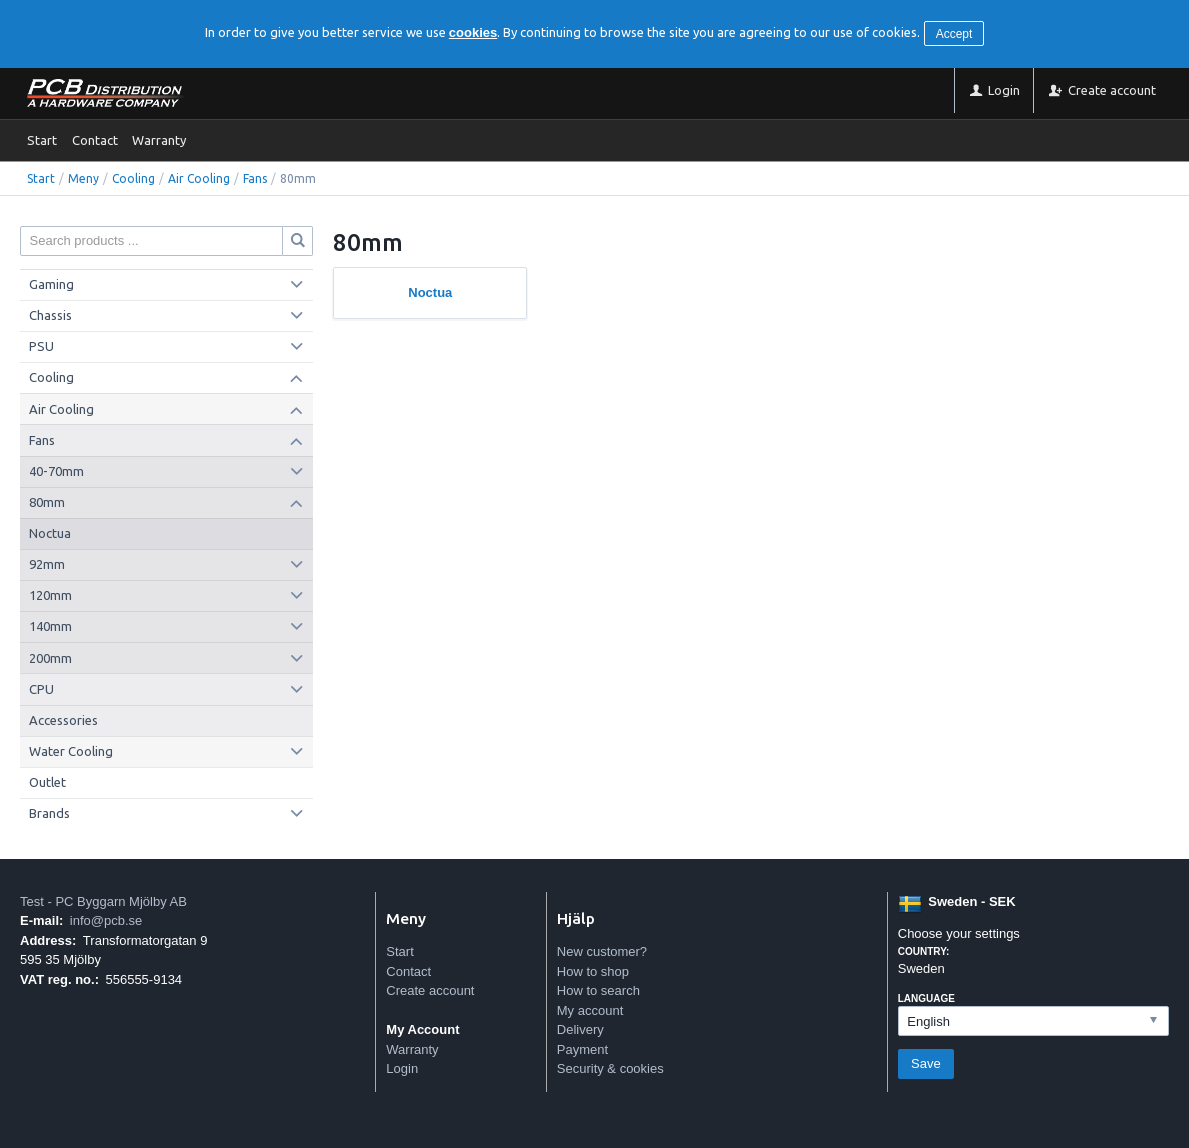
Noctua (50, 533)
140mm (50, 626)
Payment (582, 1049)
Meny (83, 178)
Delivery (580, 1029)
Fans (255, 178)
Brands (49, 813)
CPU (41, 689)
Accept (954, 34)
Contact (95, 140)
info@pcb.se (106, 920)
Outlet (47, 782)
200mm (50, 658)
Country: (924, 951)
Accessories (63, 720)
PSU (41, 346)
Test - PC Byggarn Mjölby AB (103, 901)
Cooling (133, 178)
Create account (430, 990)
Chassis (50, 315)
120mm (50, 595)
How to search (598, 990)
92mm (47, 564)
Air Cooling (199, 178)
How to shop (593, 971)
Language (926, 998)
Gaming (51, 284)
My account (590, 1010)
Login (402, 1068)
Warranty (159, 140)
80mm (47, 502)
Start (42, 140)
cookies (473, 32)
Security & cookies (610, 1068)
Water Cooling (71, 751)
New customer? (602, 951)
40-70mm (56, 471)
